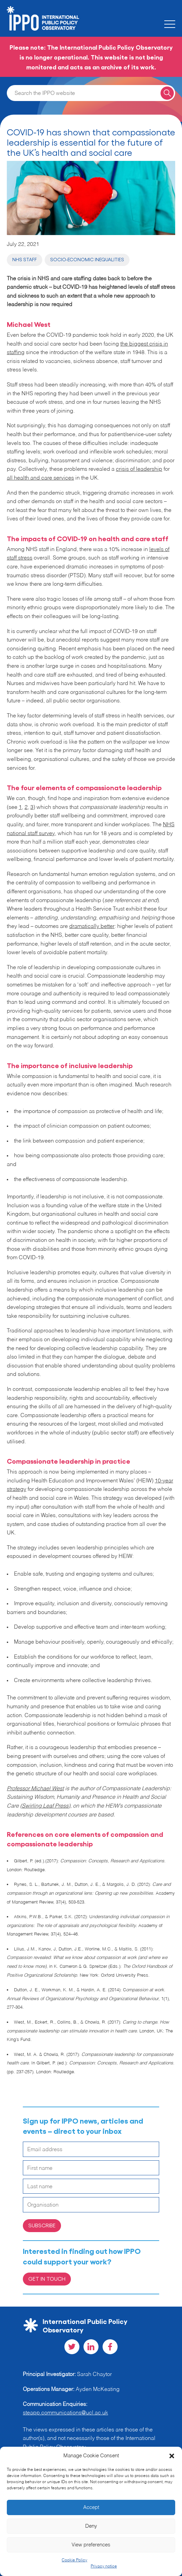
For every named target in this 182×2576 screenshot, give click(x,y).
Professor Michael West (35, 1789)
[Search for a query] (167, 93)
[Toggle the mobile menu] (170, 24)
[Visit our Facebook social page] (110, 2346)
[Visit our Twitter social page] (71, 2346)
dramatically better (92, 926)
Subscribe (42, 2225)
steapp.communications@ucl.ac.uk (65, 2413)
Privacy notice (104, 2566)
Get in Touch (46, 2278)
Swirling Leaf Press (45, 1806)
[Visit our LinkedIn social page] (91, 2346)
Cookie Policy (74, 2560)
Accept (91, 2507)
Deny (91, 2526)
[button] (171, 2456)
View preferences (91, 2544)
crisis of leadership (139, 469)
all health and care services (40, 478)
